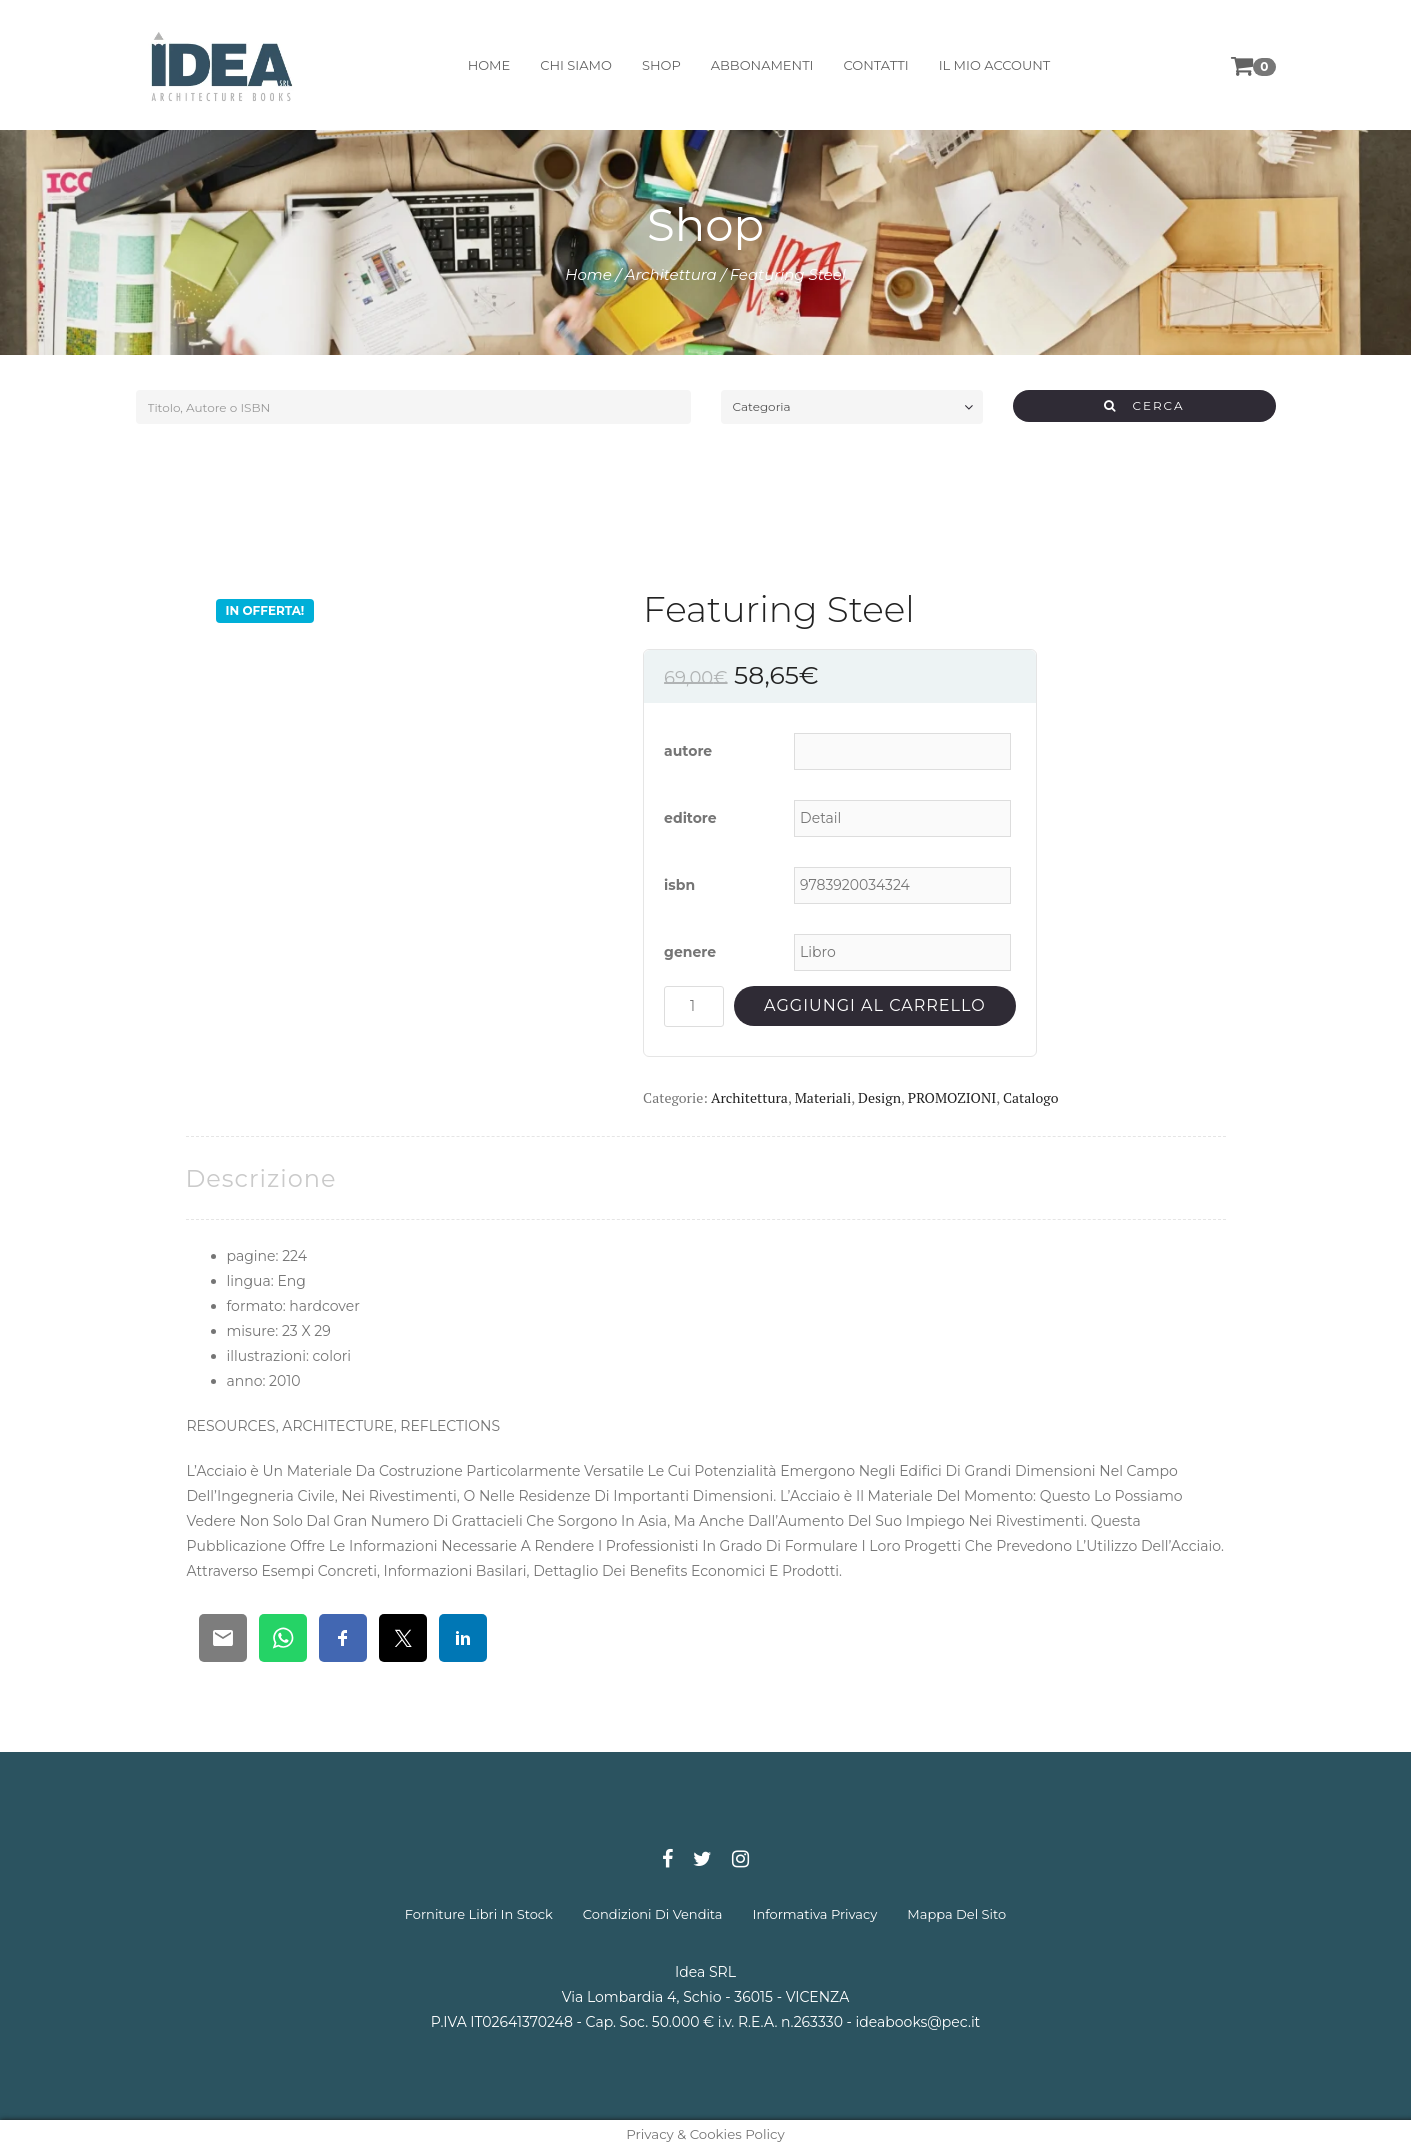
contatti (876, 65)
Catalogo (1030, 1097)
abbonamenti (762, 65)
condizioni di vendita (653, 1914)
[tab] (261, 1178)
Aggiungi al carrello (874, 1005)
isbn (679, 885)
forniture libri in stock (479, 1914)
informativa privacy (815, 1914)
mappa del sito (956, 1914)
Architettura (671, 274)
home (489, 65)
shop (661, 65)
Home (588, 274)
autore (688, 751)
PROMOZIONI (952, 1097)
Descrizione (261, 1178)
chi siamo (576, 65)
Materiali (823, 1097)
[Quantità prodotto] (694, 1006)
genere (690, 952)
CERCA (1144, 405)
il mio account (995, 65)
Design (879, 1097)
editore (690, 818)
